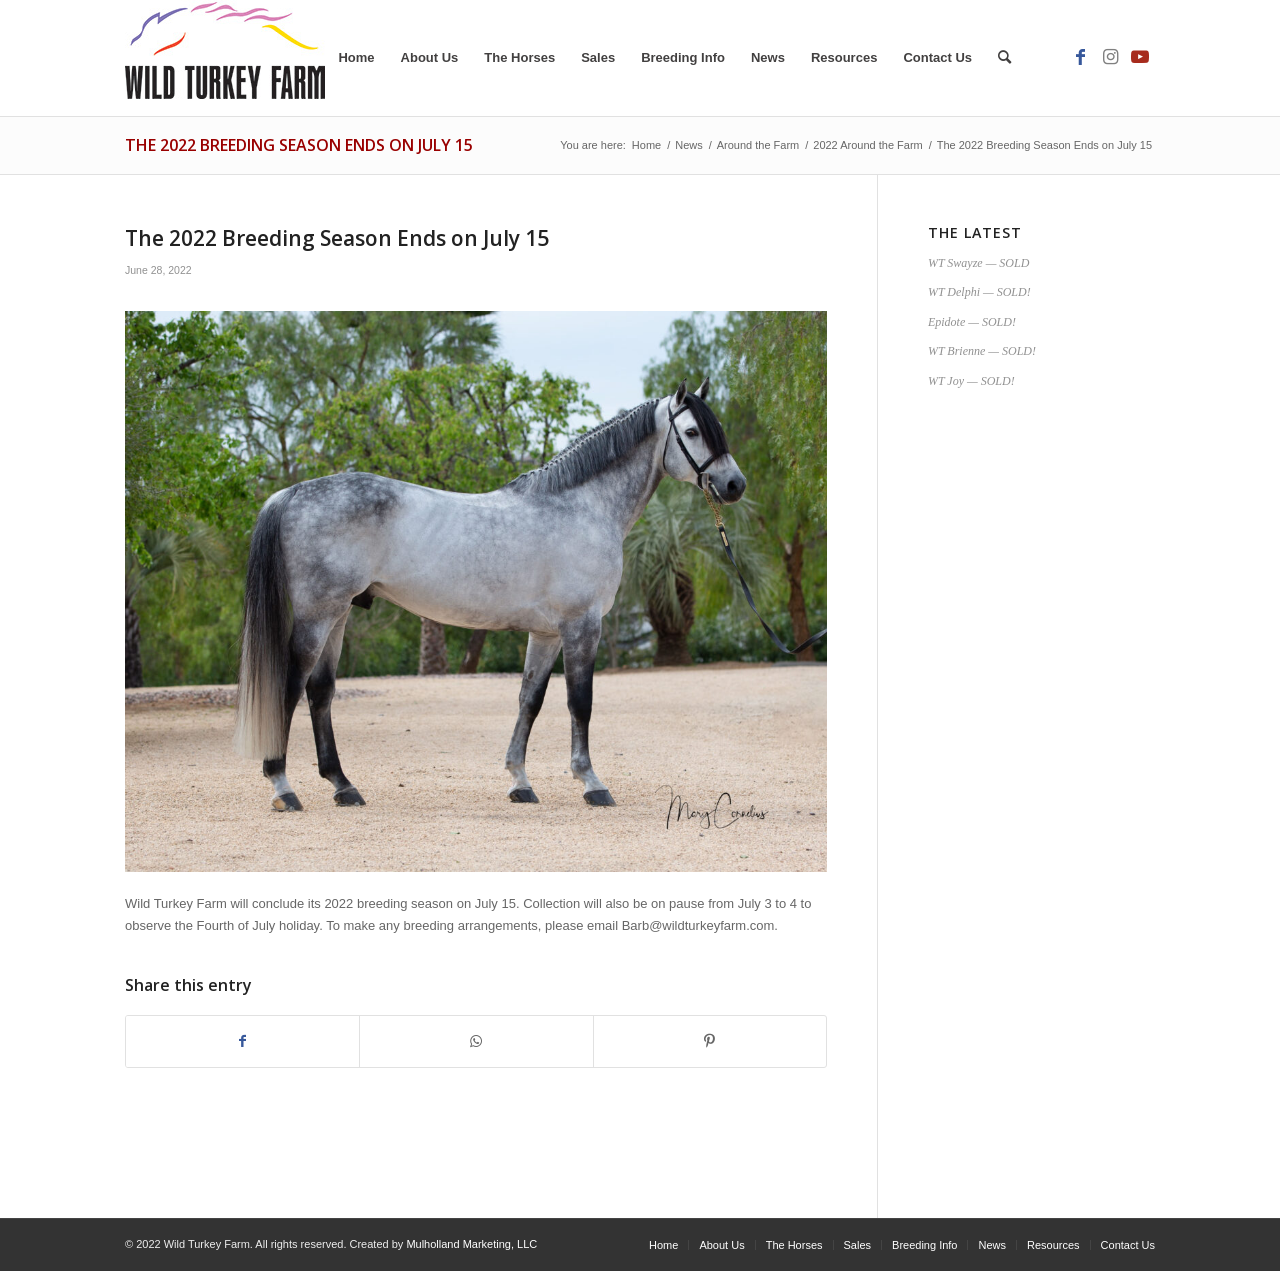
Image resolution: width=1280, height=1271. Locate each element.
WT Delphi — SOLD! (979, 292)
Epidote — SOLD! (972, 322)
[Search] (1004, 58)
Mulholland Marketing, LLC (471, 1244)
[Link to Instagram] (1110, 57)
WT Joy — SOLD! (971, 381)
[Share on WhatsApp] (476, 1041)
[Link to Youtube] (1140, 57)
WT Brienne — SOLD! (982, 351)
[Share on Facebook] (242, 1041)
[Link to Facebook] (1080, 57)
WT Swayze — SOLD (978, 263)
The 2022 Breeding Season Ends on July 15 (299, 145)
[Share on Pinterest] (710, 1041)
